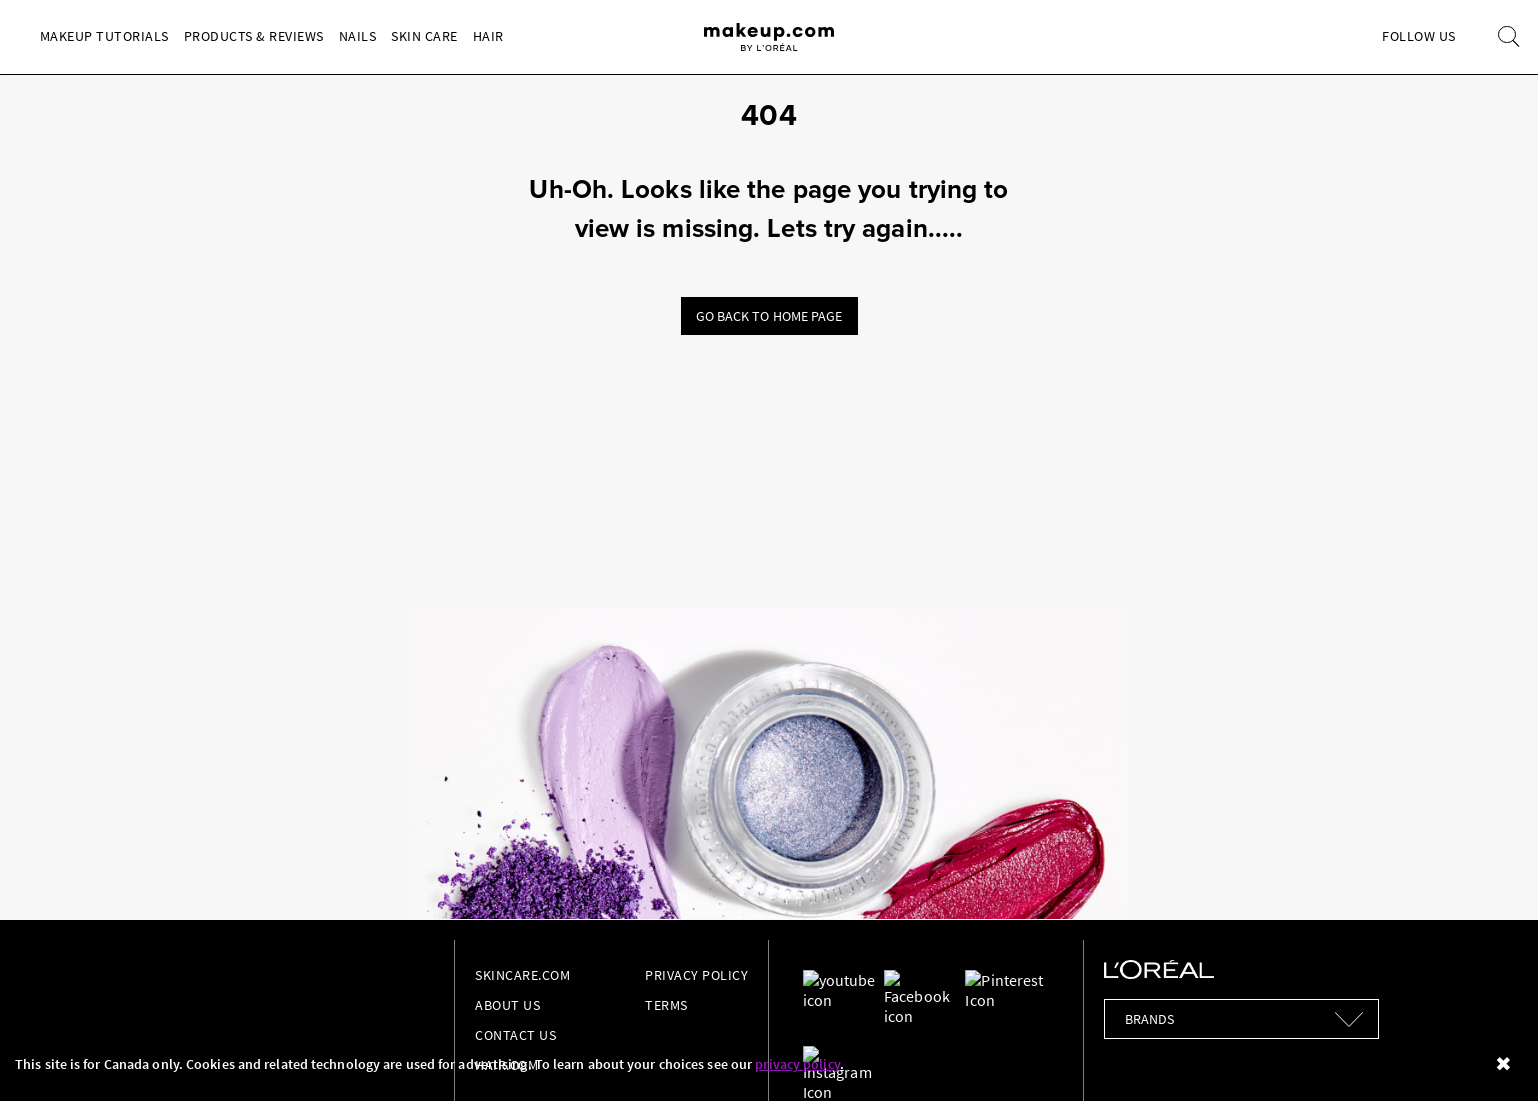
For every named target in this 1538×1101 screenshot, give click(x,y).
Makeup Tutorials (104, 36)
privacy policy (797, 1064)
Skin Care (424, 36)
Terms (666, 1005)
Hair (488, 36)
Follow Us (1419, 36)
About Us (507, 1005)
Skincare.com (522, 975)
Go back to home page (769, 316)
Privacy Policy (696, 975)
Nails (358, 36)
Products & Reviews (254, 36)
